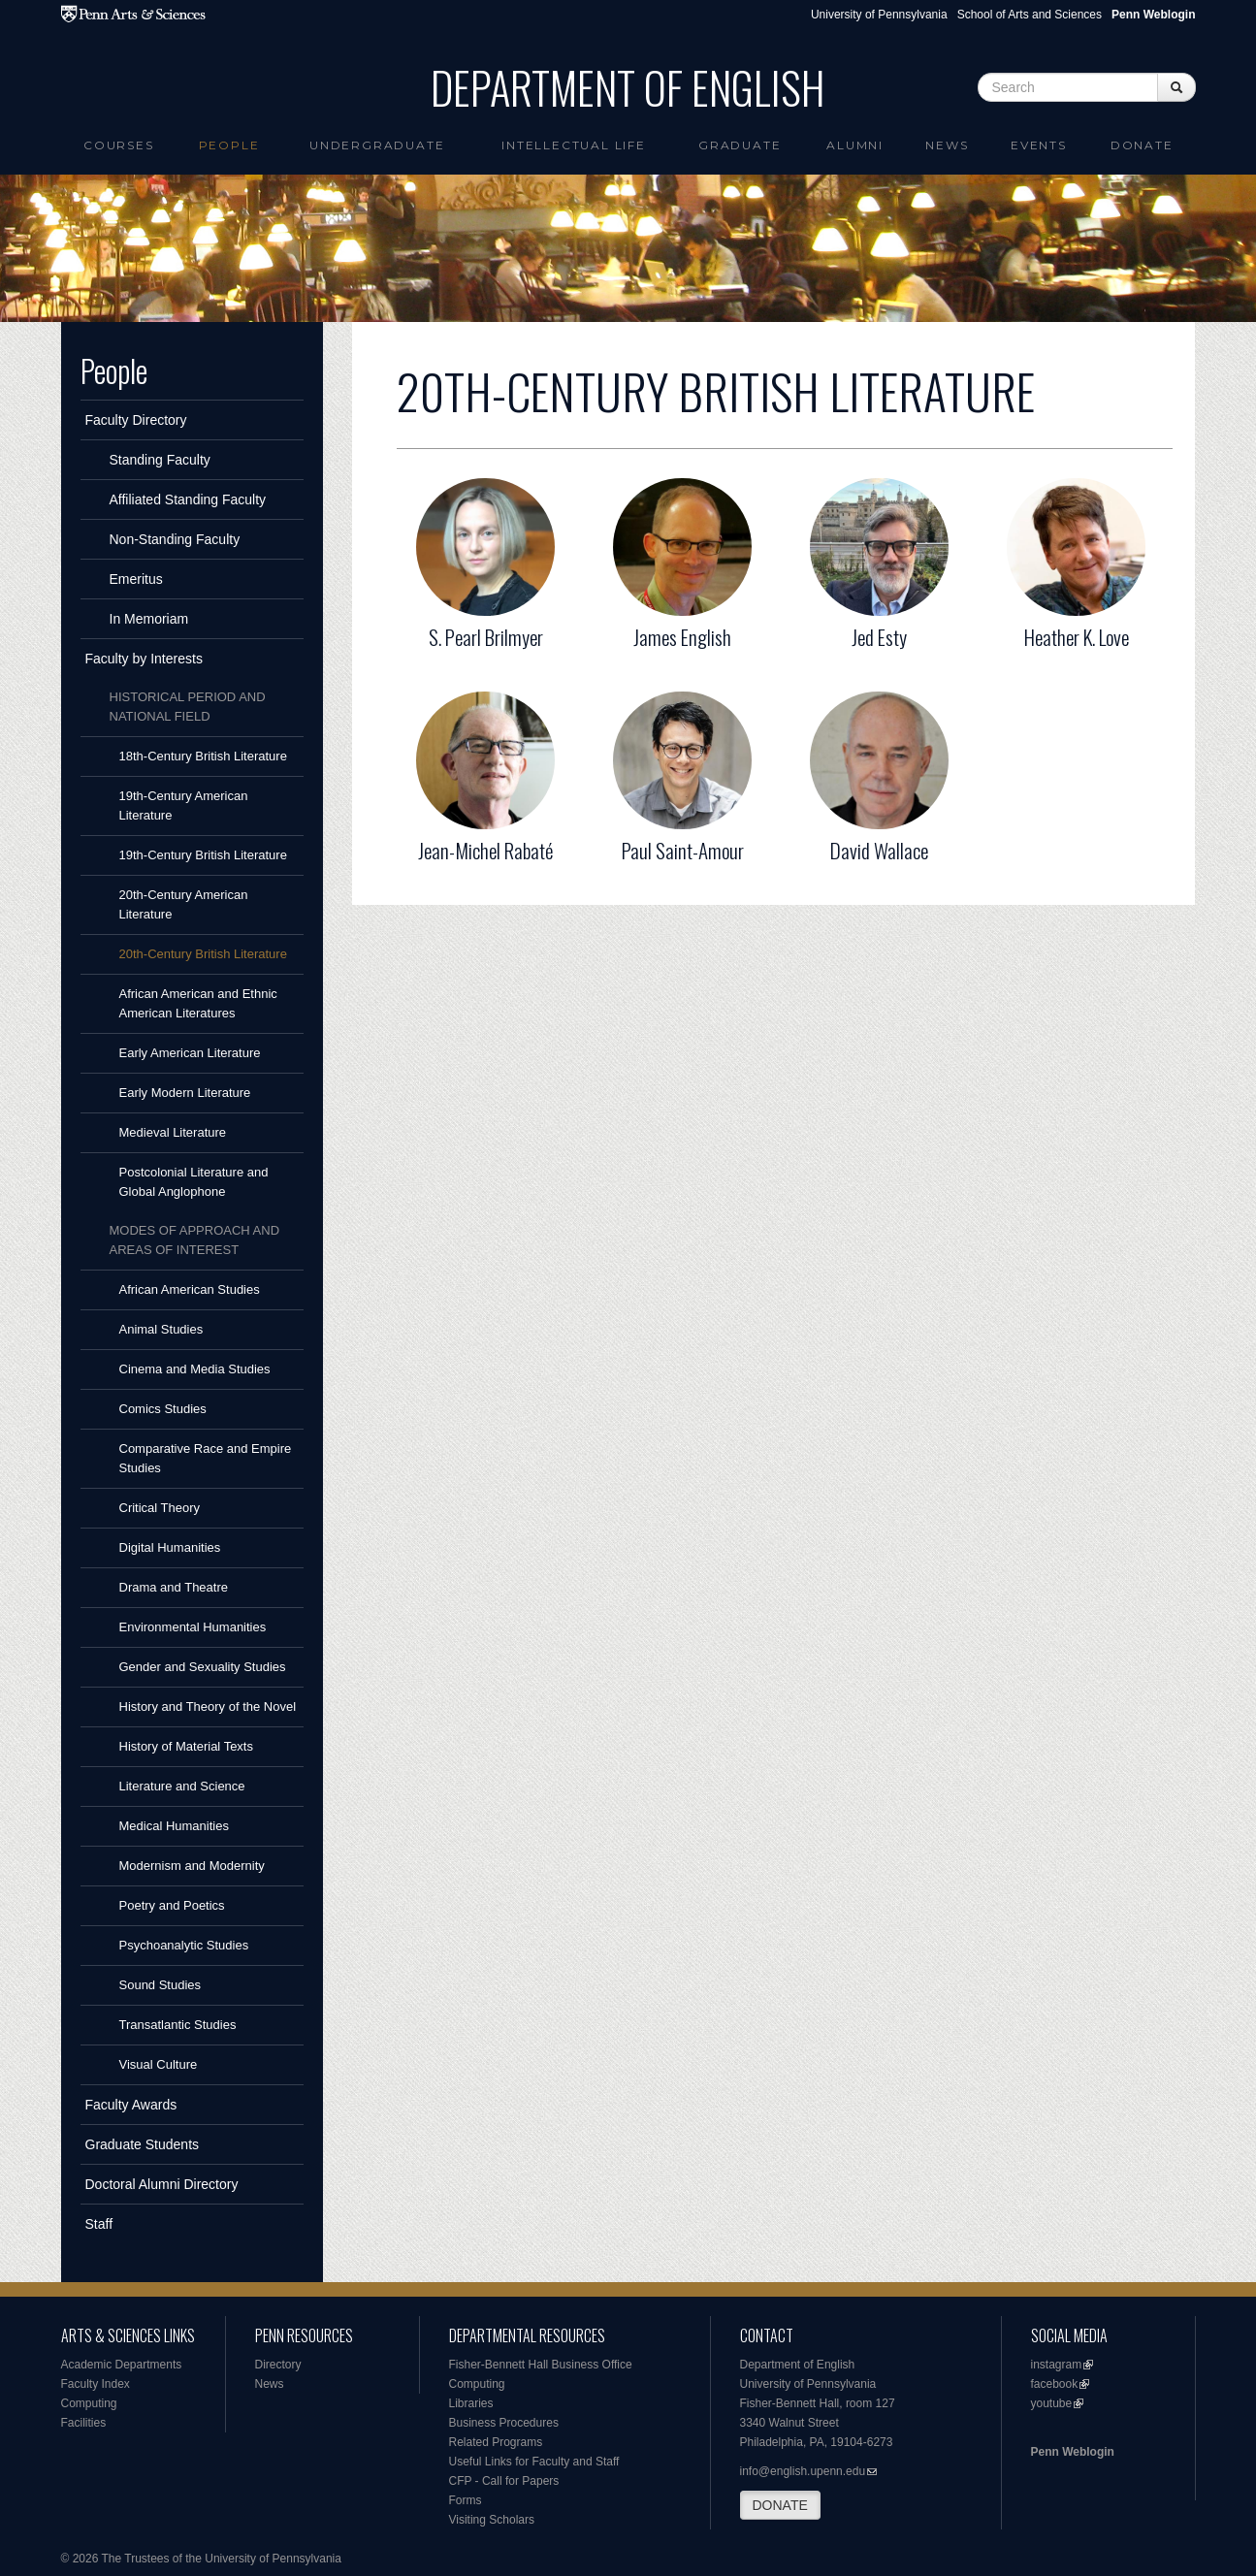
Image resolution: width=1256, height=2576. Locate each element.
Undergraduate (376, 145)
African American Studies (189, 1289)
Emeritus (136, 579)
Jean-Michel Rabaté (485, 850)
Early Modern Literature (185, 1092)
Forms (465, 2500)
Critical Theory (160, 1507)
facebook (1055, 2384)
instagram (1056, 2364)
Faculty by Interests (144, 658)
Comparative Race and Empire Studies (205, 1458)
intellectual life (573, 145)
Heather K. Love (1076, 637)
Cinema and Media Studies (195, 1369)
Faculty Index (95, 2384)
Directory (278, 2364)
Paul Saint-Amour (683, 850)
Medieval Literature (173, 1132)
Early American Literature (190, 1053)
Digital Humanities (170, 1547)
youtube (1052, 2403)
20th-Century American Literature (183, 904)
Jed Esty (879, 637)
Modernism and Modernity (192, 1865)
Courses (118, 145)
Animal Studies (161, 1329)
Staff (99, 2224)
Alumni (855, 145)
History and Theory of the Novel (208, 1706)
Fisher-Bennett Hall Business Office (540, 2364)
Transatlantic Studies (178, 2024)
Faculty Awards (131, 2104)
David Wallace (879, 850)
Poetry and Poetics (172, 1905)
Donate (1142, 145)
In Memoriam (149, 619)
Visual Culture (158, 2064)
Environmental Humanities (193, 1627)
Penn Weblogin (1072, 2452)
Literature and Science (182, 1786)
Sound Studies (160, 1985)
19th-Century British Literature (203, 855)
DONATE (780, 2505)
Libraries (471, 2403)
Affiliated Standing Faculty (188, 499)
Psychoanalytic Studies (184, 1945)
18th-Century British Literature (203, 756)
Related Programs (496, 2442)
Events (1039, 145)
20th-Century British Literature (203, 954)
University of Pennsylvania (879, 14)
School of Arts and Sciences (1029, 14)
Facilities (84, 2423)
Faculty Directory (136, 420)
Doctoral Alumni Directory (162, 2184)
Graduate (739, 145)
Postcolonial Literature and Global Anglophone (194, 1182)
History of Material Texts (186, 1746)
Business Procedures (504, 2423)
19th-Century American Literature (183, 805)
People (229, 145)
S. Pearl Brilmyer (486, 637)
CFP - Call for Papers (504, 2481)
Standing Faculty (160, 459)
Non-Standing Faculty (175, 539)
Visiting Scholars (492, 2520)
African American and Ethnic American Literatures (198, 1003)
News (946, 145)
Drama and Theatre (174, 1587)
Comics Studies (163, 1408)
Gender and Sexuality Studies (202, 1666)
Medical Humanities (174, 1826)
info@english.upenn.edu (803, 2471)
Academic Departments (121, 2364)
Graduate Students (142, 2144)
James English (682, 637)
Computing (89, 2403)
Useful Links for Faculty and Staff (534, 2461)
